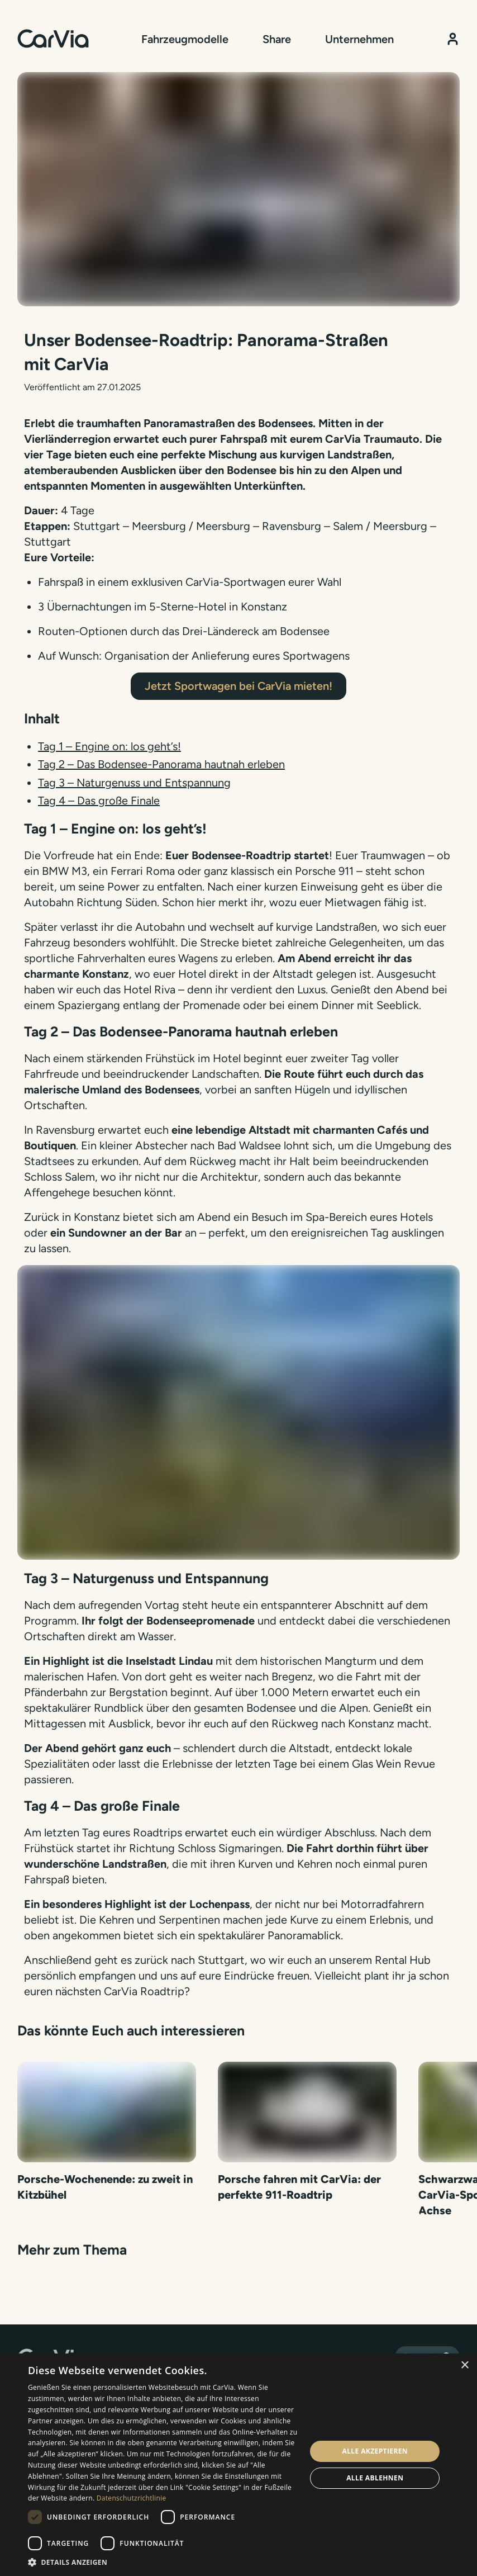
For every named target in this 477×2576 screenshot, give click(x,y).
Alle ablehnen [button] (374, 2478)
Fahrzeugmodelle (184, 39)
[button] (163, 2562)
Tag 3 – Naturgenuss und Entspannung (134, 782)
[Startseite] (53, 38)
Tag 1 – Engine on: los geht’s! (109, 746)
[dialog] (238, 2465)
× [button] (464, 2365)
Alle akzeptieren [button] (375, 2451)
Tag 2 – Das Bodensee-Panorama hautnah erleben (161, 764)
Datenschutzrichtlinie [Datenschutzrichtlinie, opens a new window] (131, 2498)
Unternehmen (359, 39)
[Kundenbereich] (453, 38)
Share (277, 39)
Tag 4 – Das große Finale (99, 800)
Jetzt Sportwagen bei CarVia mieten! (238, 686)
